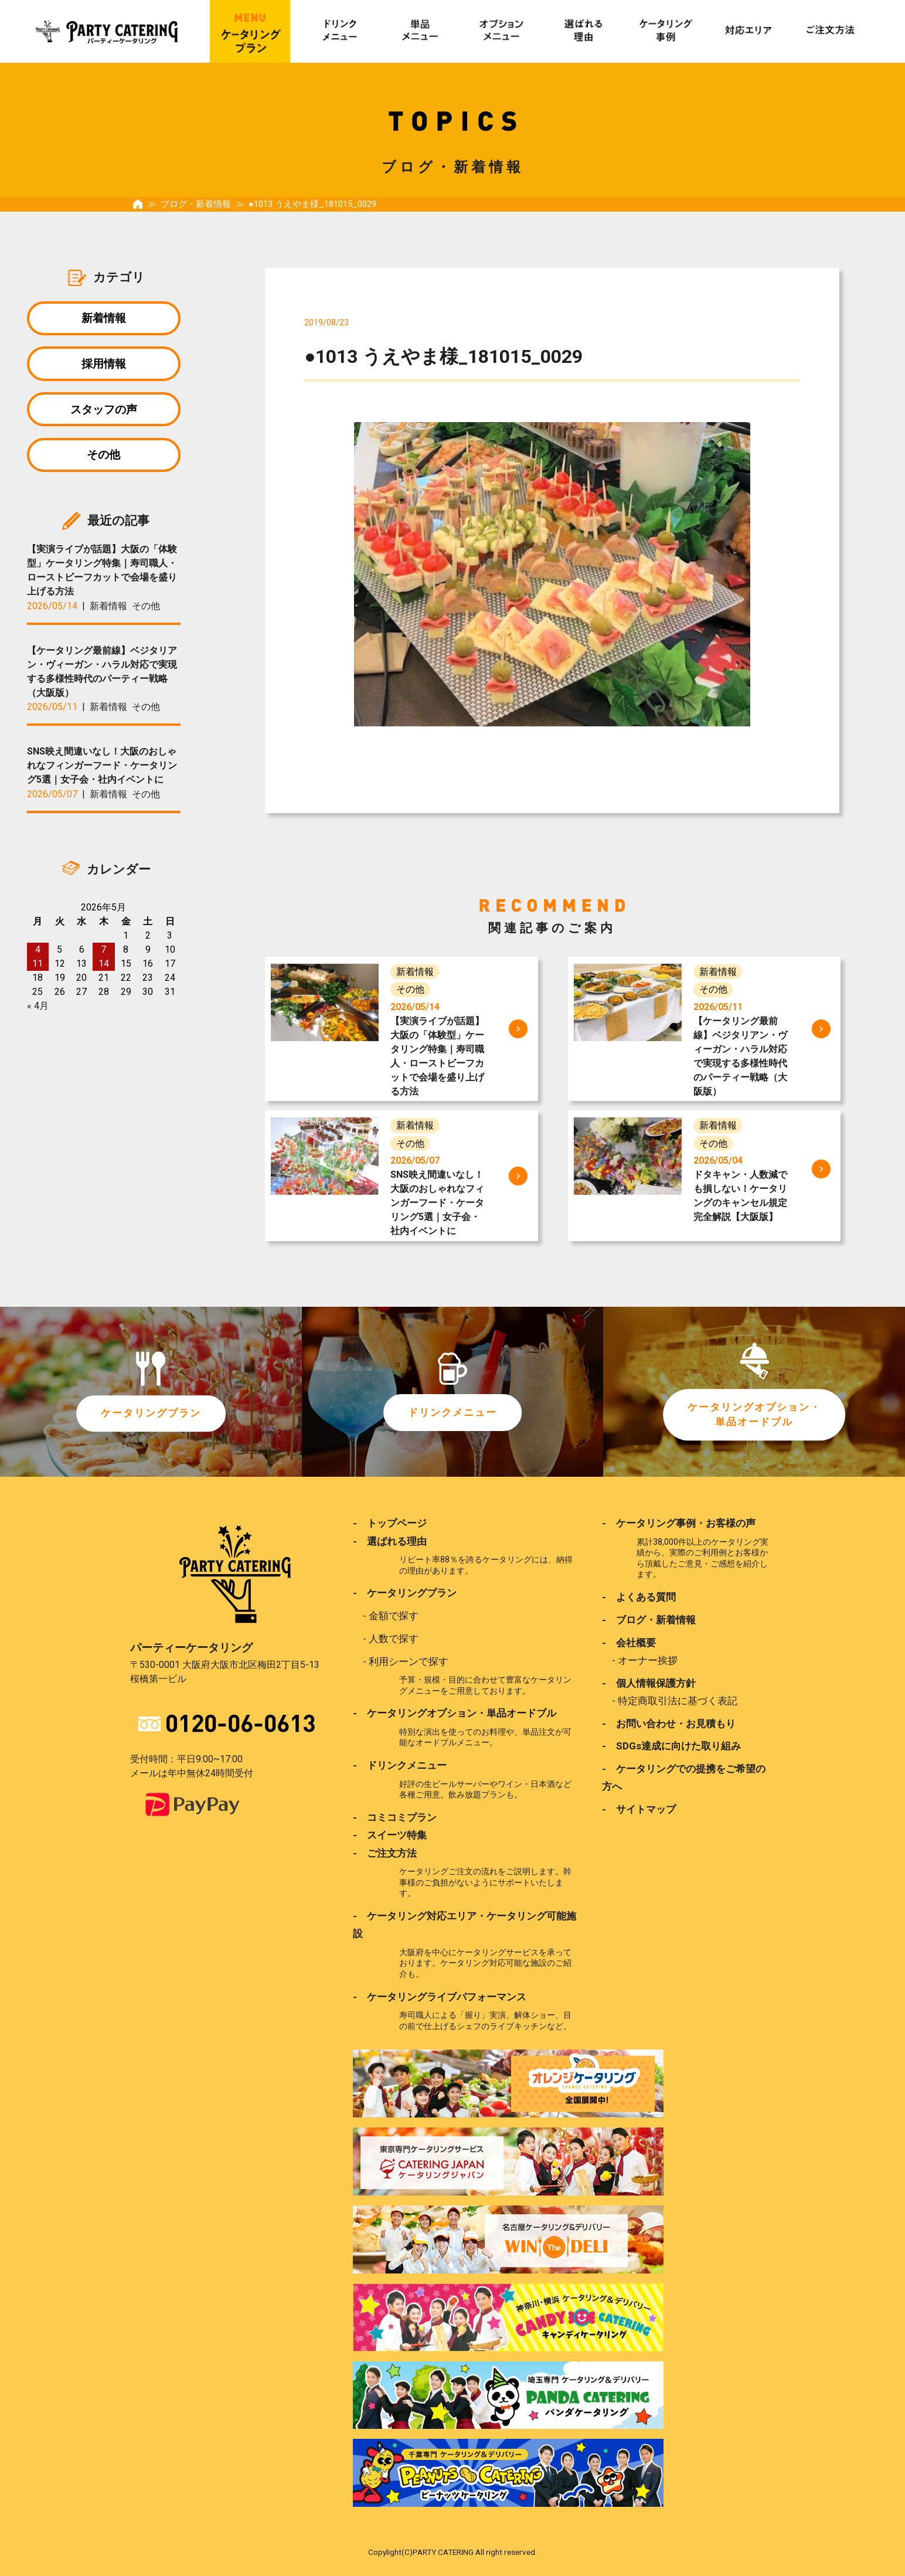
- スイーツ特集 (390, 1835)
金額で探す (394, 1616)
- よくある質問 (639, 1597)
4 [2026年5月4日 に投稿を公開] (37, 952)
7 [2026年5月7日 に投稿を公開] (103, 952)
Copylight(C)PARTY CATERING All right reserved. (452, 2551)
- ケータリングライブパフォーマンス (439, 1996)
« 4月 (38, 1008)
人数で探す (394, 1638)
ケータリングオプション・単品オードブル (754, 1415)
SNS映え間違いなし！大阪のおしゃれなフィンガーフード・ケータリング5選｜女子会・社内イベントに (102, 769)
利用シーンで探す (408, 1661)
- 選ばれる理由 (390, 1541)
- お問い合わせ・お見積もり (669, 1723)
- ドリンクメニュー (400, 1765)
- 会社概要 (629, 1642)
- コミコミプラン (395, 1817)
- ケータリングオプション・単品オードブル (454, 1713)
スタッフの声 (103, 410)
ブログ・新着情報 (196, 204)
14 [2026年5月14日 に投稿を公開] (103, 966)
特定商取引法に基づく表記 (677, 1701)
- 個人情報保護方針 (649, 1682)
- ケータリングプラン (405, 1593)
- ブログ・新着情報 (649, 1620)
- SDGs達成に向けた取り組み (671, 1746)
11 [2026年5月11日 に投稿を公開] (37, 966)
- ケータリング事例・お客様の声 (679, 1523)
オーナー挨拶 (648, 1660)
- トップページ (390, 1523)
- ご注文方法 (385, 1852)
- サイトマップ (639, 1808)
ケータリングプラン (150, 1413)
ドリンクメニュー (452, 1412)
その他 (103, 457)
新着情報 (103, 318)
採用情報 (103, 364)
